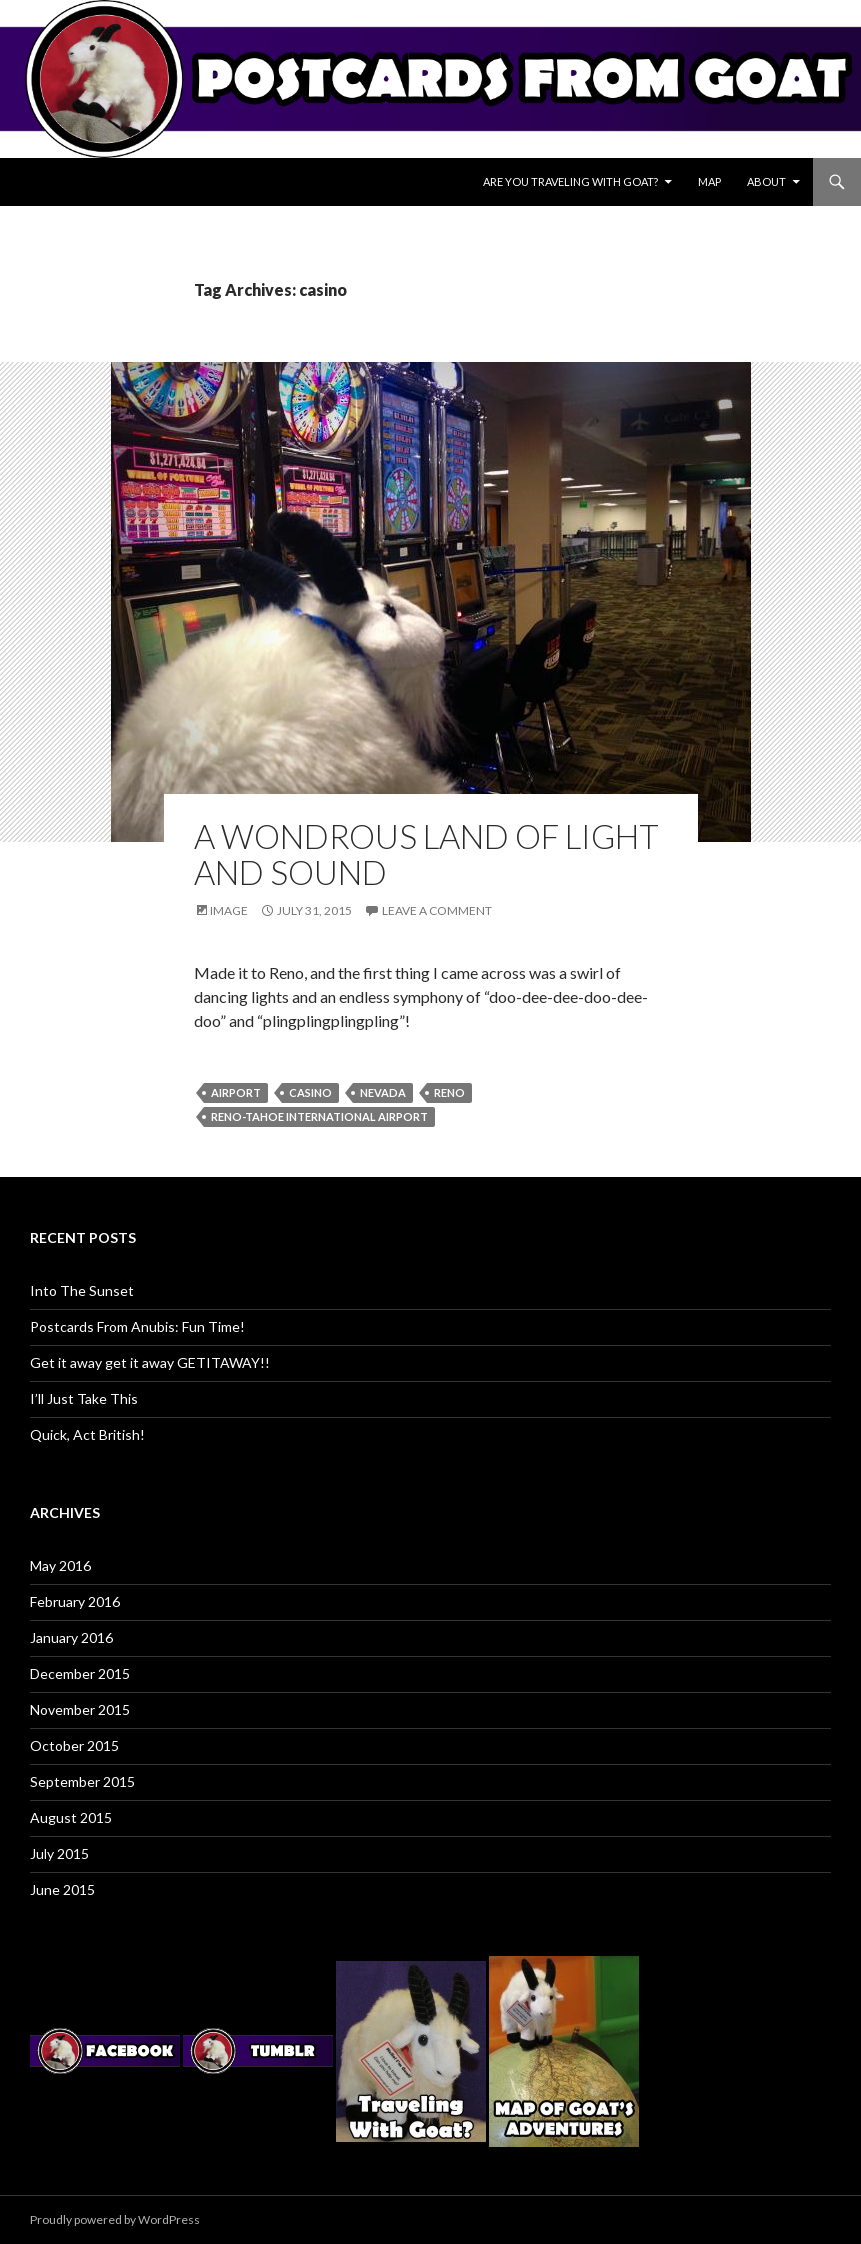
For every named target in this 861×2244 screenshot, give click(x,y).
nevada (383, 1092)
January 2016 (71, 1637)
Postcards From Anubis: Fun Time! (137, 1326)
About (766, 181)
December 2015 (80, 1673)
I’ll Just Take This (84, 1398)
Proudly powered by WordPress (115, 2219)
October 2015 (74, 1745)
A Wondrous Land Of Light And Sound (426, 854)
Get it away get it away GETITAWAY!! (150, 1362)
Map (709, 181)
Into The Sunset (82, 1290)
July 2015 (59, 1853)
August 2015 (71, 1817)
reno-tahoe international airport (319, 1116)
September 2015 (82, 1781)
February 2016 (75, 1601)
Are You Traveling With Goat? (570, 181)
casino (310, 1092)
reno (449, 1092)
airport (236, 1092)
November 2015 (80, 1709)
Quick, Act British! (87, 1434)
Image (229, 910)
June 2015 (62, 1889)
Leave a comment (437, 910)
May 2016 (60, 1565)
